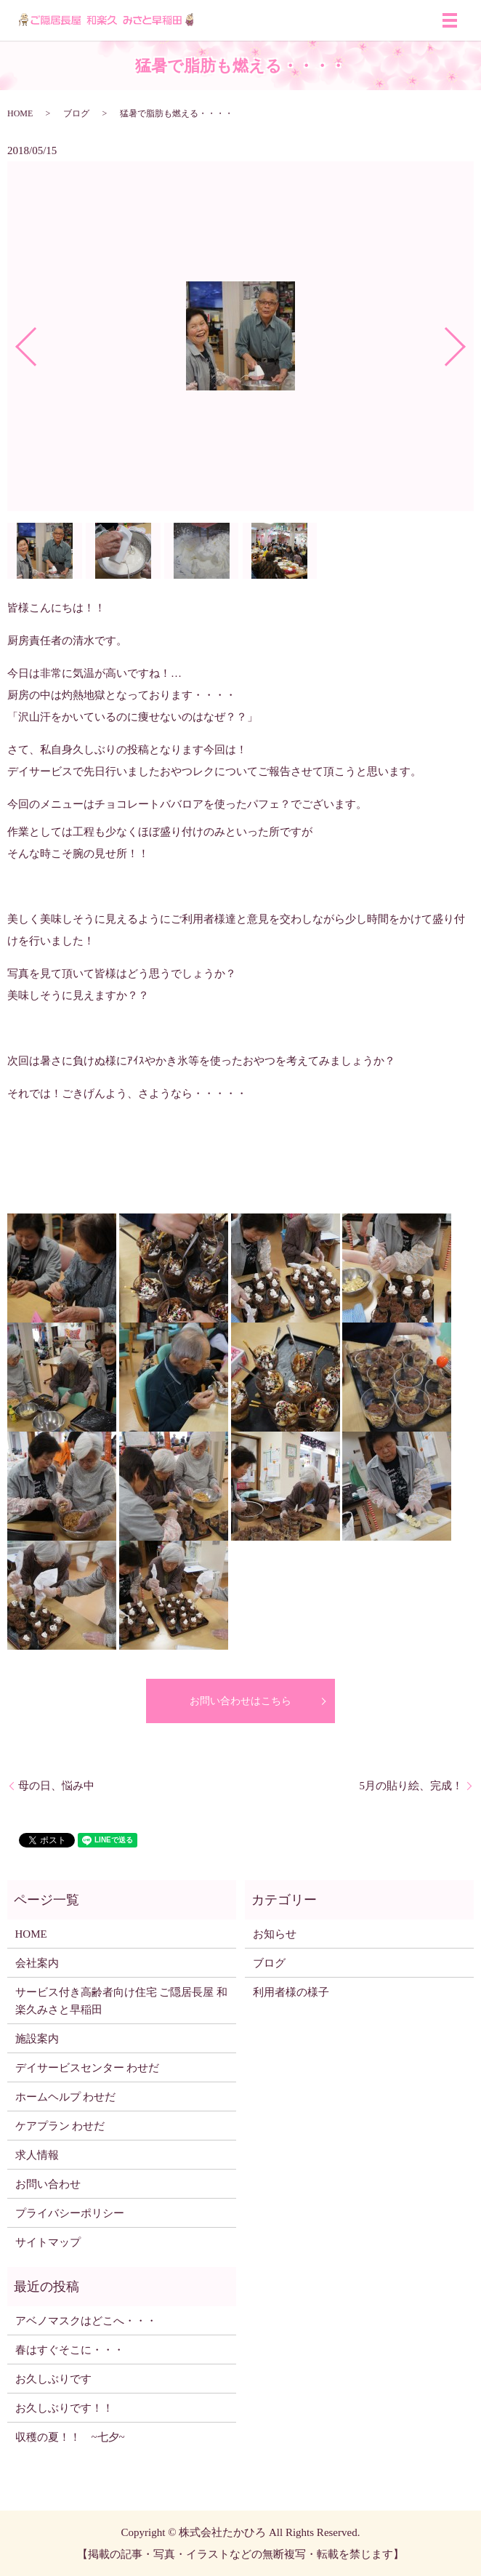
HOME (20, 113)
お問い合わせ (48, 2184)
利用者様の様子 (291, 1992)
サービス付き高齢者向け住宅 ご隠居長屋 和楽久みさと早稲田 (121, 2000)
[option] (240, 336)
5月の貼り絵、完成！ (412, 1785)
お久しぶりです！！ (64, 2408)
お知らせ (274, 1934)
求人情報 (37, 2155)
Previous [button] (13, 341)
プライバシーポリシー (69, 2213)
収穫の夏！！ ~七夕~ (75, 2437)
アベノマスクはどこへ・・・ (86, 2321)
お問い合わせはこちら (240, 1701)
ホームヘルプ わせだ (65, 2097)
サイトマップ (48, 2242)
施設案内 (37, 2039)
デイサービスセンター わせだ (87, 2068)
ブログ (76, 113)
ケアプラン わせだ (60, 2126)
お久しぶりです (53, 2379)
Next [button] (467, 341)
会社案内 (37, 1963)
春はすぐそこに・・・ (69, 2350)
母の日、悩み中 (56, 1785)
